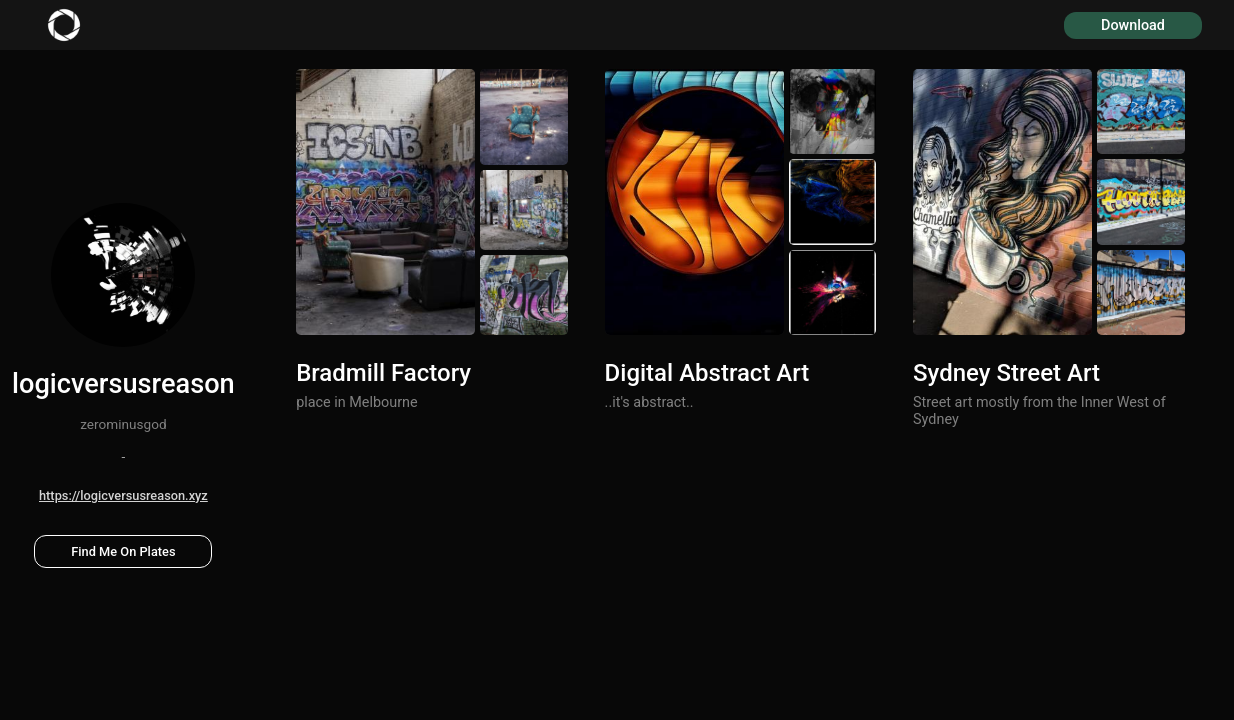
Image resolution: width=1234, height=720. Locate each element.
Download (1133, 25)
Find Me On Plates (123, 551)
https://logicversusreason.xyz (123, 495)
